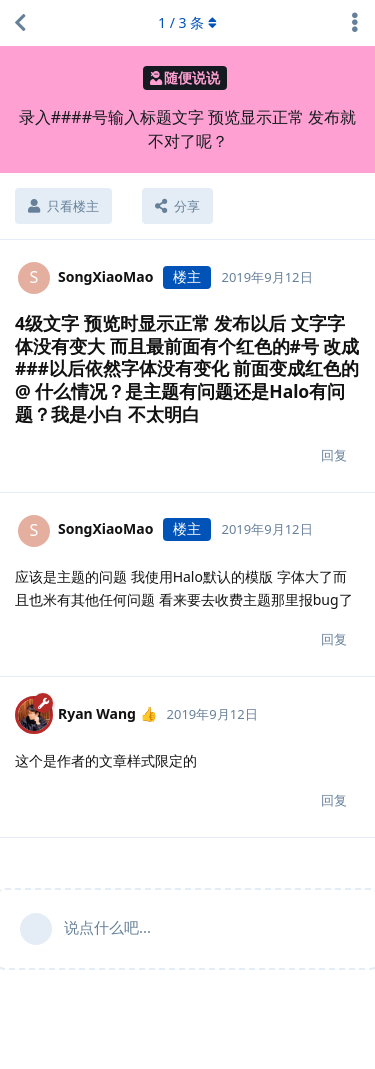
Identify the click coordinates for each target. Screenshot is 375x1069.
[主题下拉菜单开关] (355, 23)
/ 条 (187, 22)
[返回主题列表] (20, 23)
